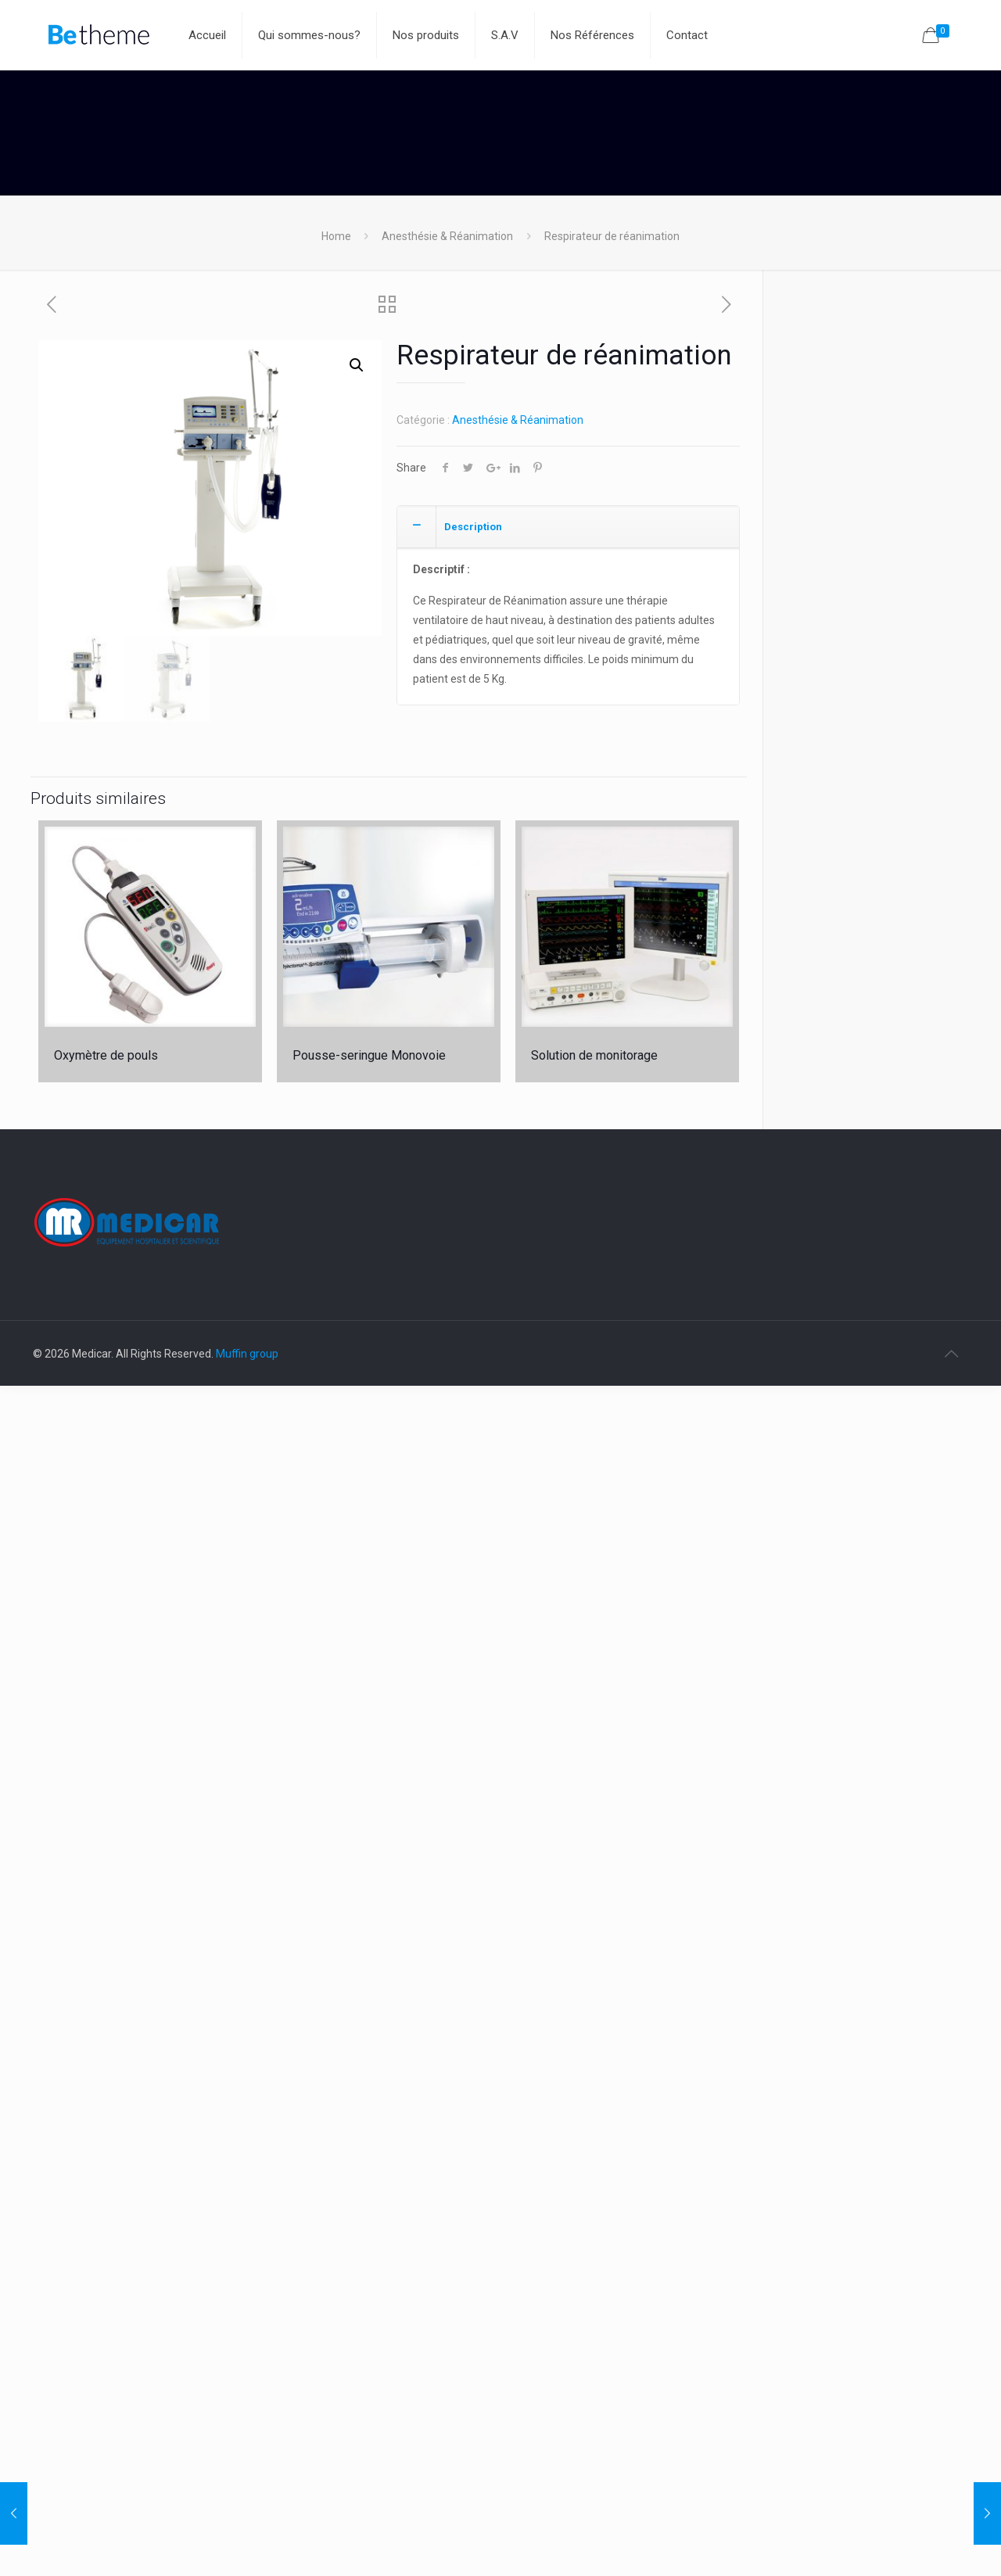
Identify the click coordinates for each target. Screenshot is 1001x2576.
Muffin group (247, 1353)
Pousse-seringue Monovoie (369, 1055)
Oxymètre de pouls (106, 1055)
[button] (357, 365)
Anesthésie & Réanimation (447, 236)
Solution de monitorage (594, 1055)
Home (336, 236)
